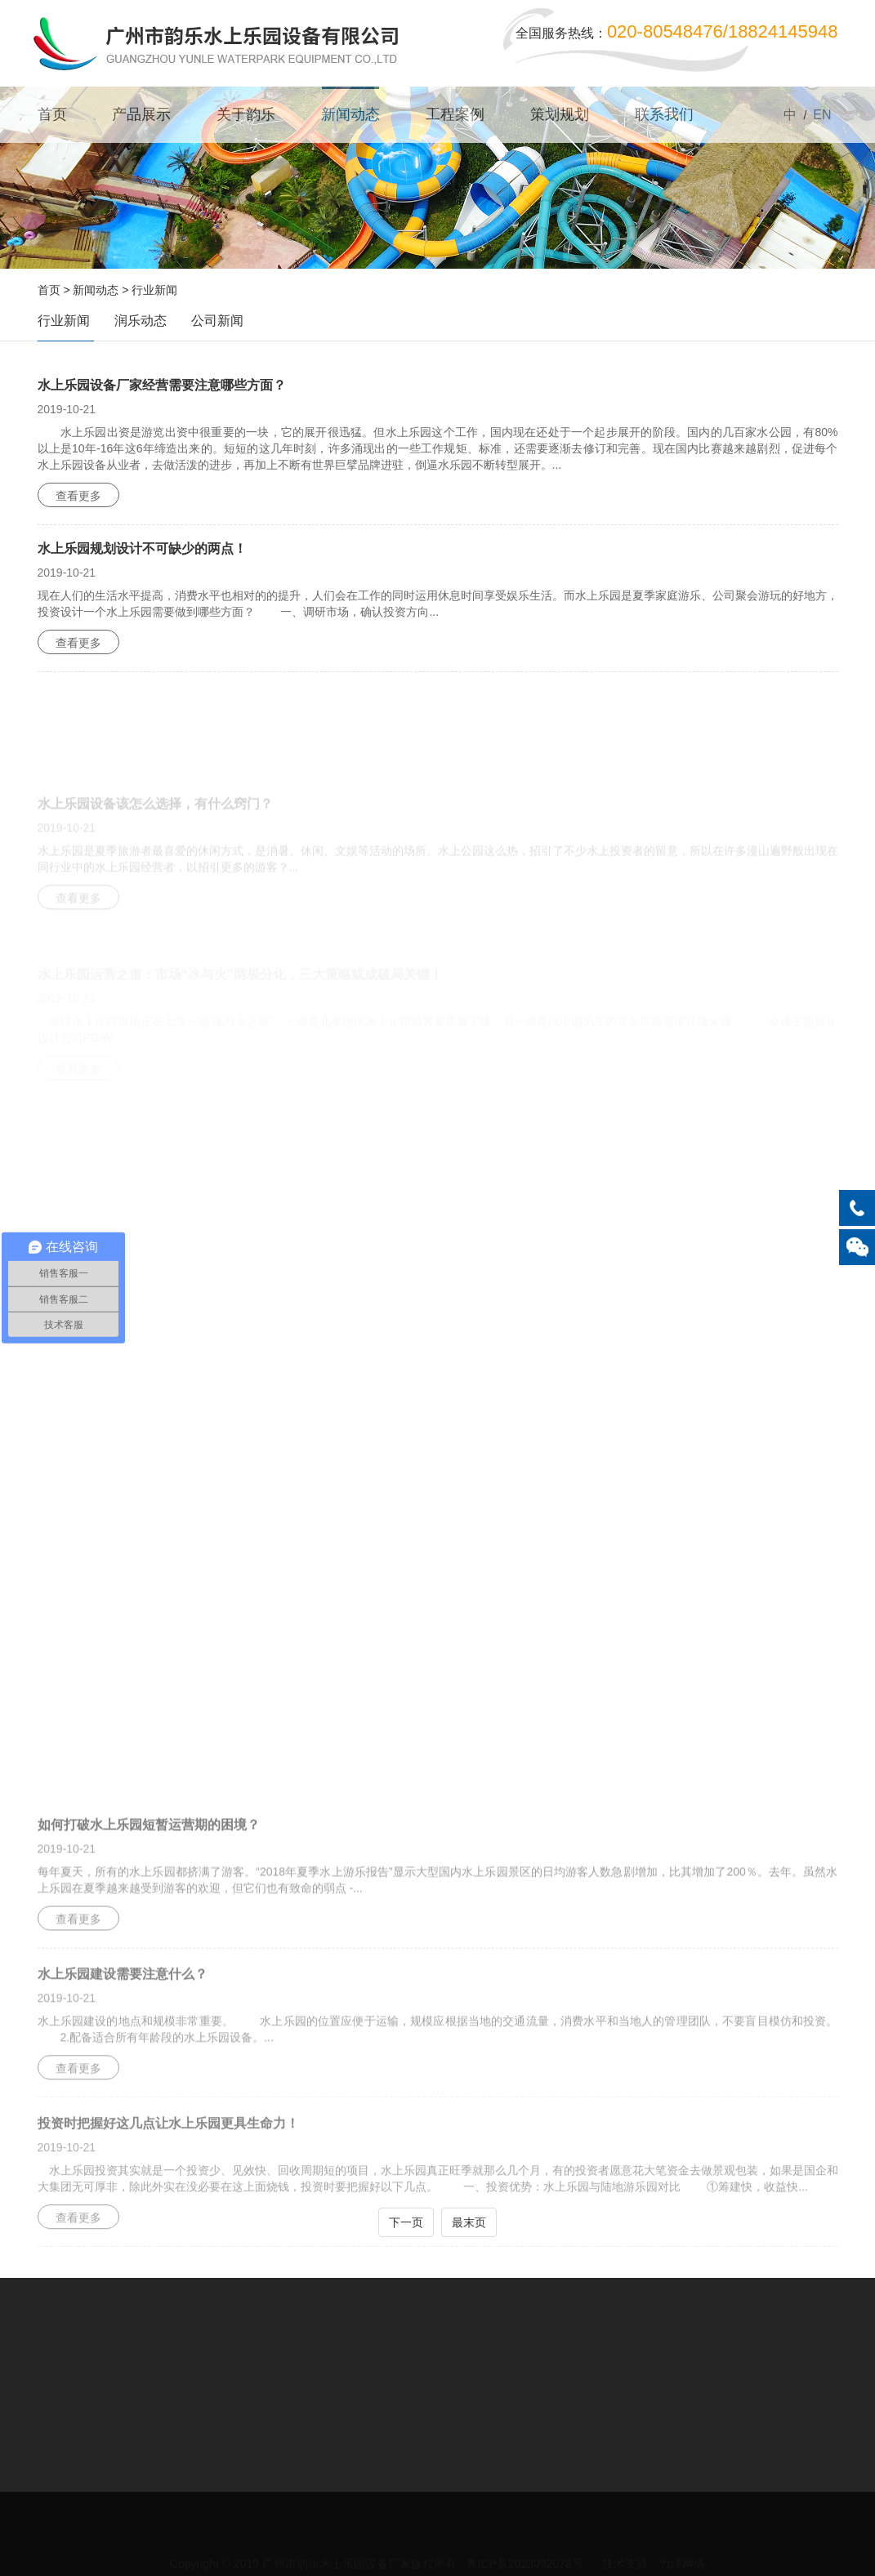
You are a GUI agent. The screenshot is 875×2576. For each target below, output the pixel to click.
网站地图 (602, 2539)
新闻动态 (350, 114)
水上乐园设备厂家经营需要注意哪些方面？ (162, 385)
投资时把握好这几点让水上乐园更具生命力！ (168, 2176)
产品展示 (141, 114)
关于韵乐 (246, 114)
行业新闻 (154, 289)
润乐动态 (140, 321)
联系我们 (664, 114)
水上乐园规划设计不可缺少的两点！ (142, 548)
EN (822, 115)
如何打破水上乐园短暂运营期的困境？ (149, 1876)
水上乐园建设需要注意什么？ (123, 2027)
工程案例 (455, 114)
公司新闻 (217, 321)
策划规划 (559, 114)
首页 (52, 114)
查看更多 (78, 495)
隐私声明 (661, 2539)
